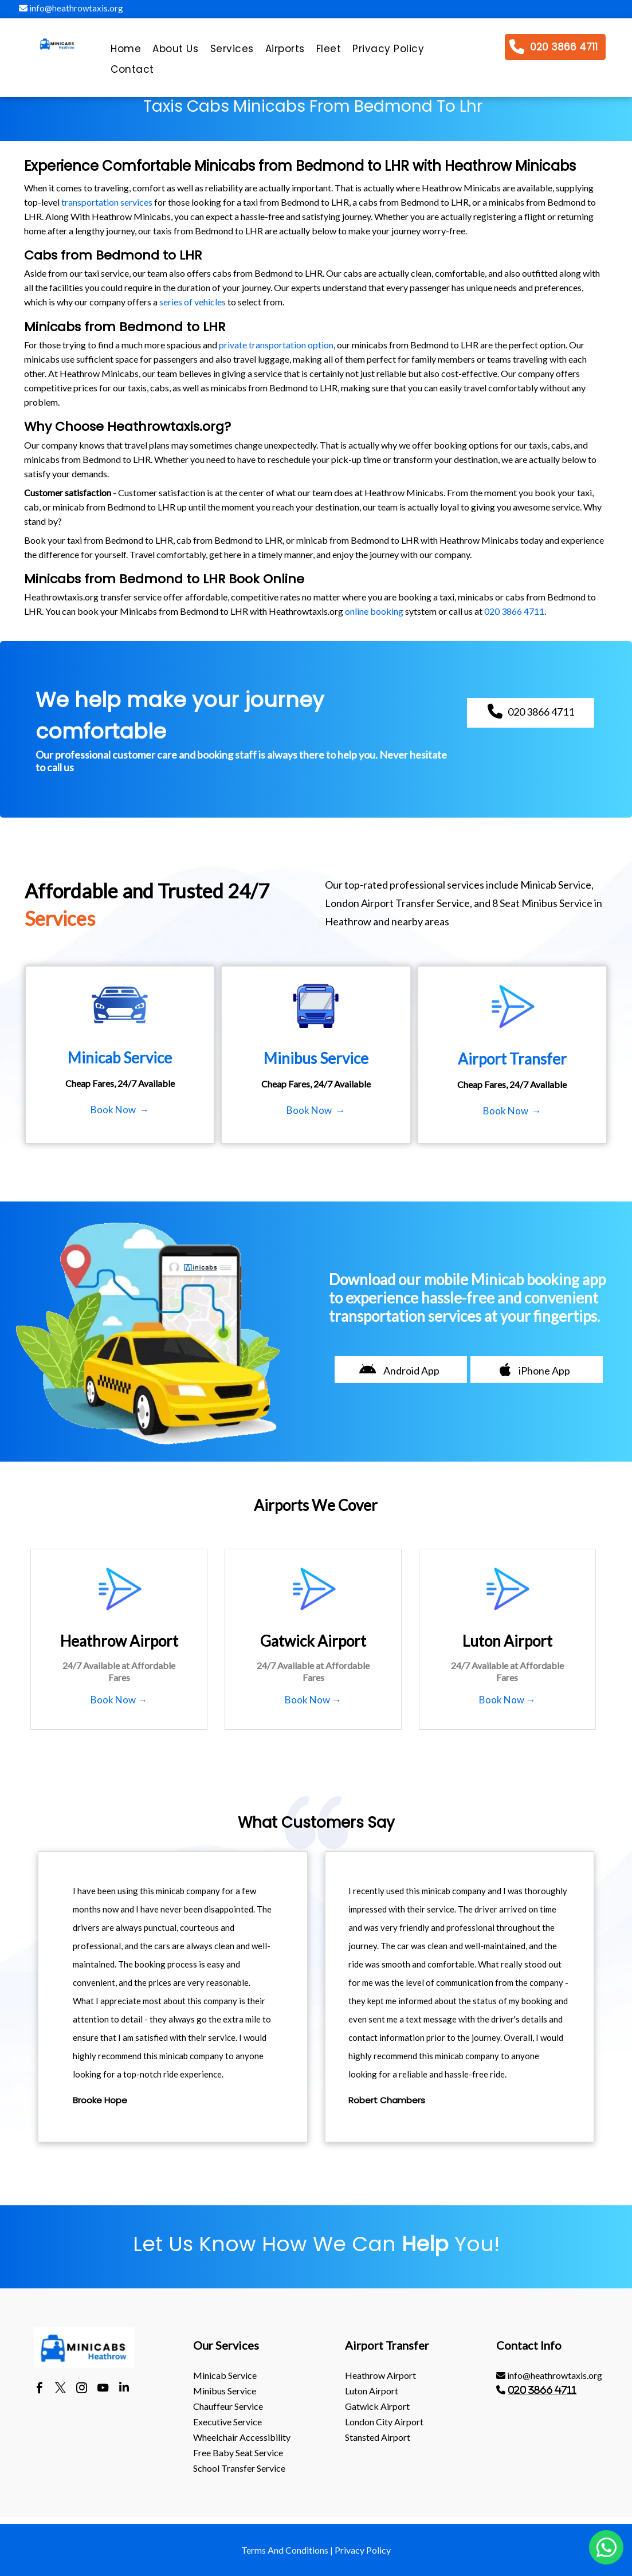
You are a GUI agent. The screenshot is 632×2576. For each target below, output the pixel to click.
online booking (374, 611)
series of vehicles (192, 301)
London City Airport (384, 2421)
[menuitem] (126, 51)
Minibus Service (224, 2390)
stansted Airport (377, 2437)
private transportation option (276, 344)
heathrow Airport (380, 2375)
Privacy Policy (363, 2549)
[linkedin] (124, 2389)
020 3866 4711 (514, 611)
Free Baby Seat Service (238, 2452)
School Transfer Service (239, 2468)
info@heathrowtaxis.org (71, 8)
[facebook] (39, 2389)
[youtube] (103, 2389)
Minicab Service (225, 2375)
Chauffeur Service (228, 2406)
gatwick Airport (377, 2406)
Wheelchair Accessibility (242, 2437)
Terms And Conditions (284, 2549)
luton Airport (371, 2390)
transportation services (106, 202)
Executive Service (227, 2421)
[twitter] (60, 2389)
